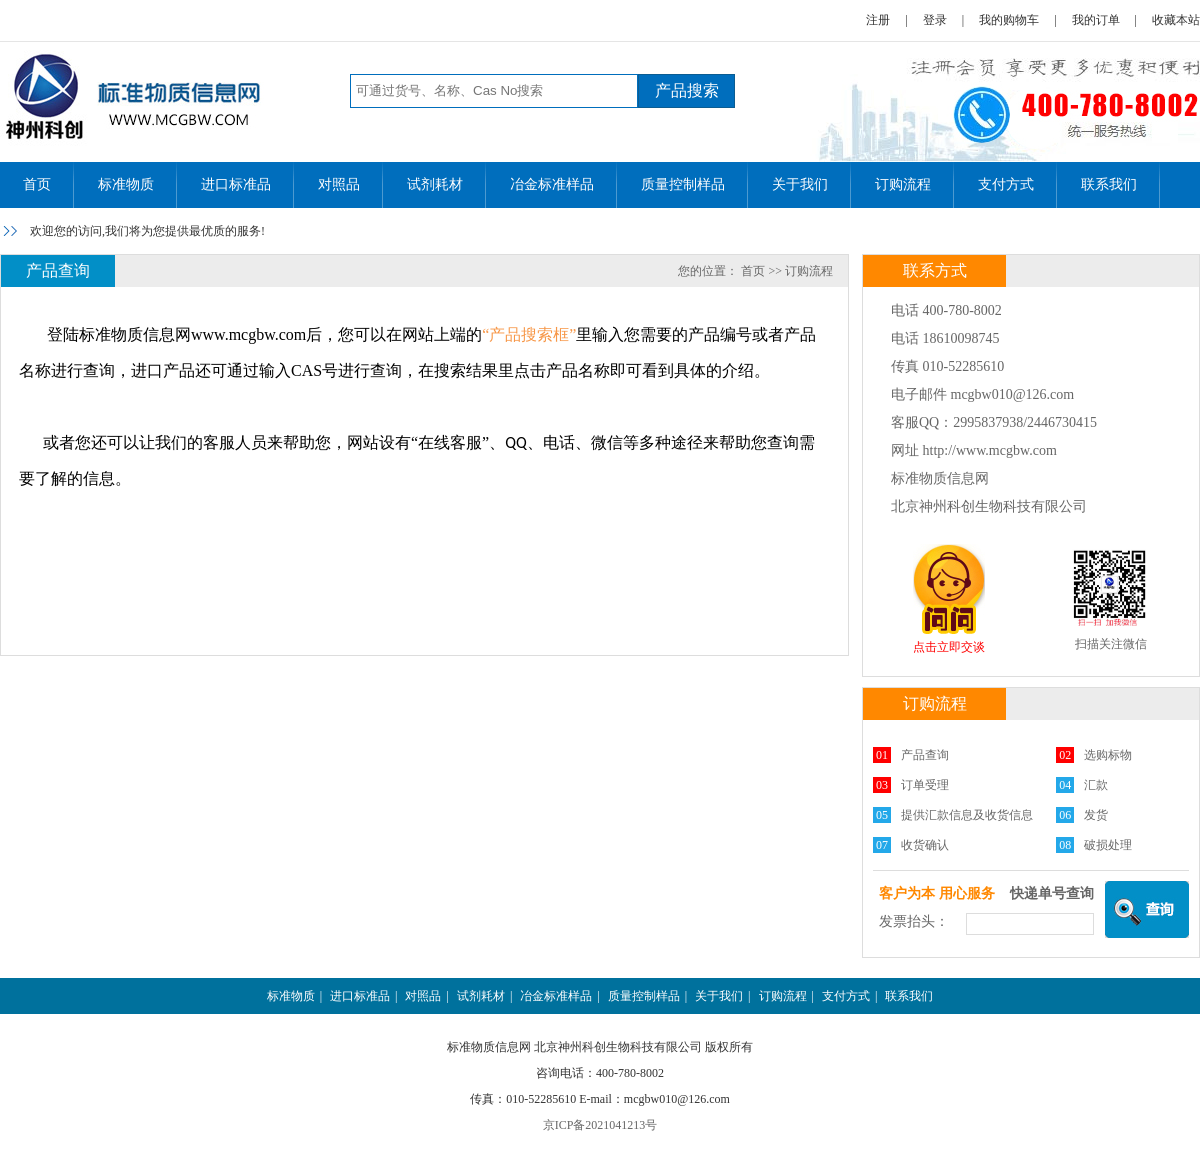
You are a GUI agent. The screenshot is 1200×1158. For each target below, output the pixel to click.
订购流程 (903, 184)
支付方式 (1006, 184)
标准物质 (126, 184)
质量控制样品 (683, 184)
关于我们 (800, 184)
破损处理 (1108, 845)
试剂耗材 (435, 184)
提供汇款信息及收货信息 (967, 815)
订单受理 (925, 785)
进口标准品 (236, 184)
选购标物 (1108, 755)
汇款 (1096, 785)
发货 (1096, 815)
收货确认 (925, 845)
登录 (935, 20)
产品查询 (925, 755)
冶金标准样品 (552, 184)
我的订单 (1096, 20)
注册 (878, 20)
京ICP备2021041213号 (600, 1125)
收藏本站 (1176, 20)
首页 (37, 184)
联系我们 (1109, 184)
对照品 (339, 184)
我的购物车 (1009, 20)
